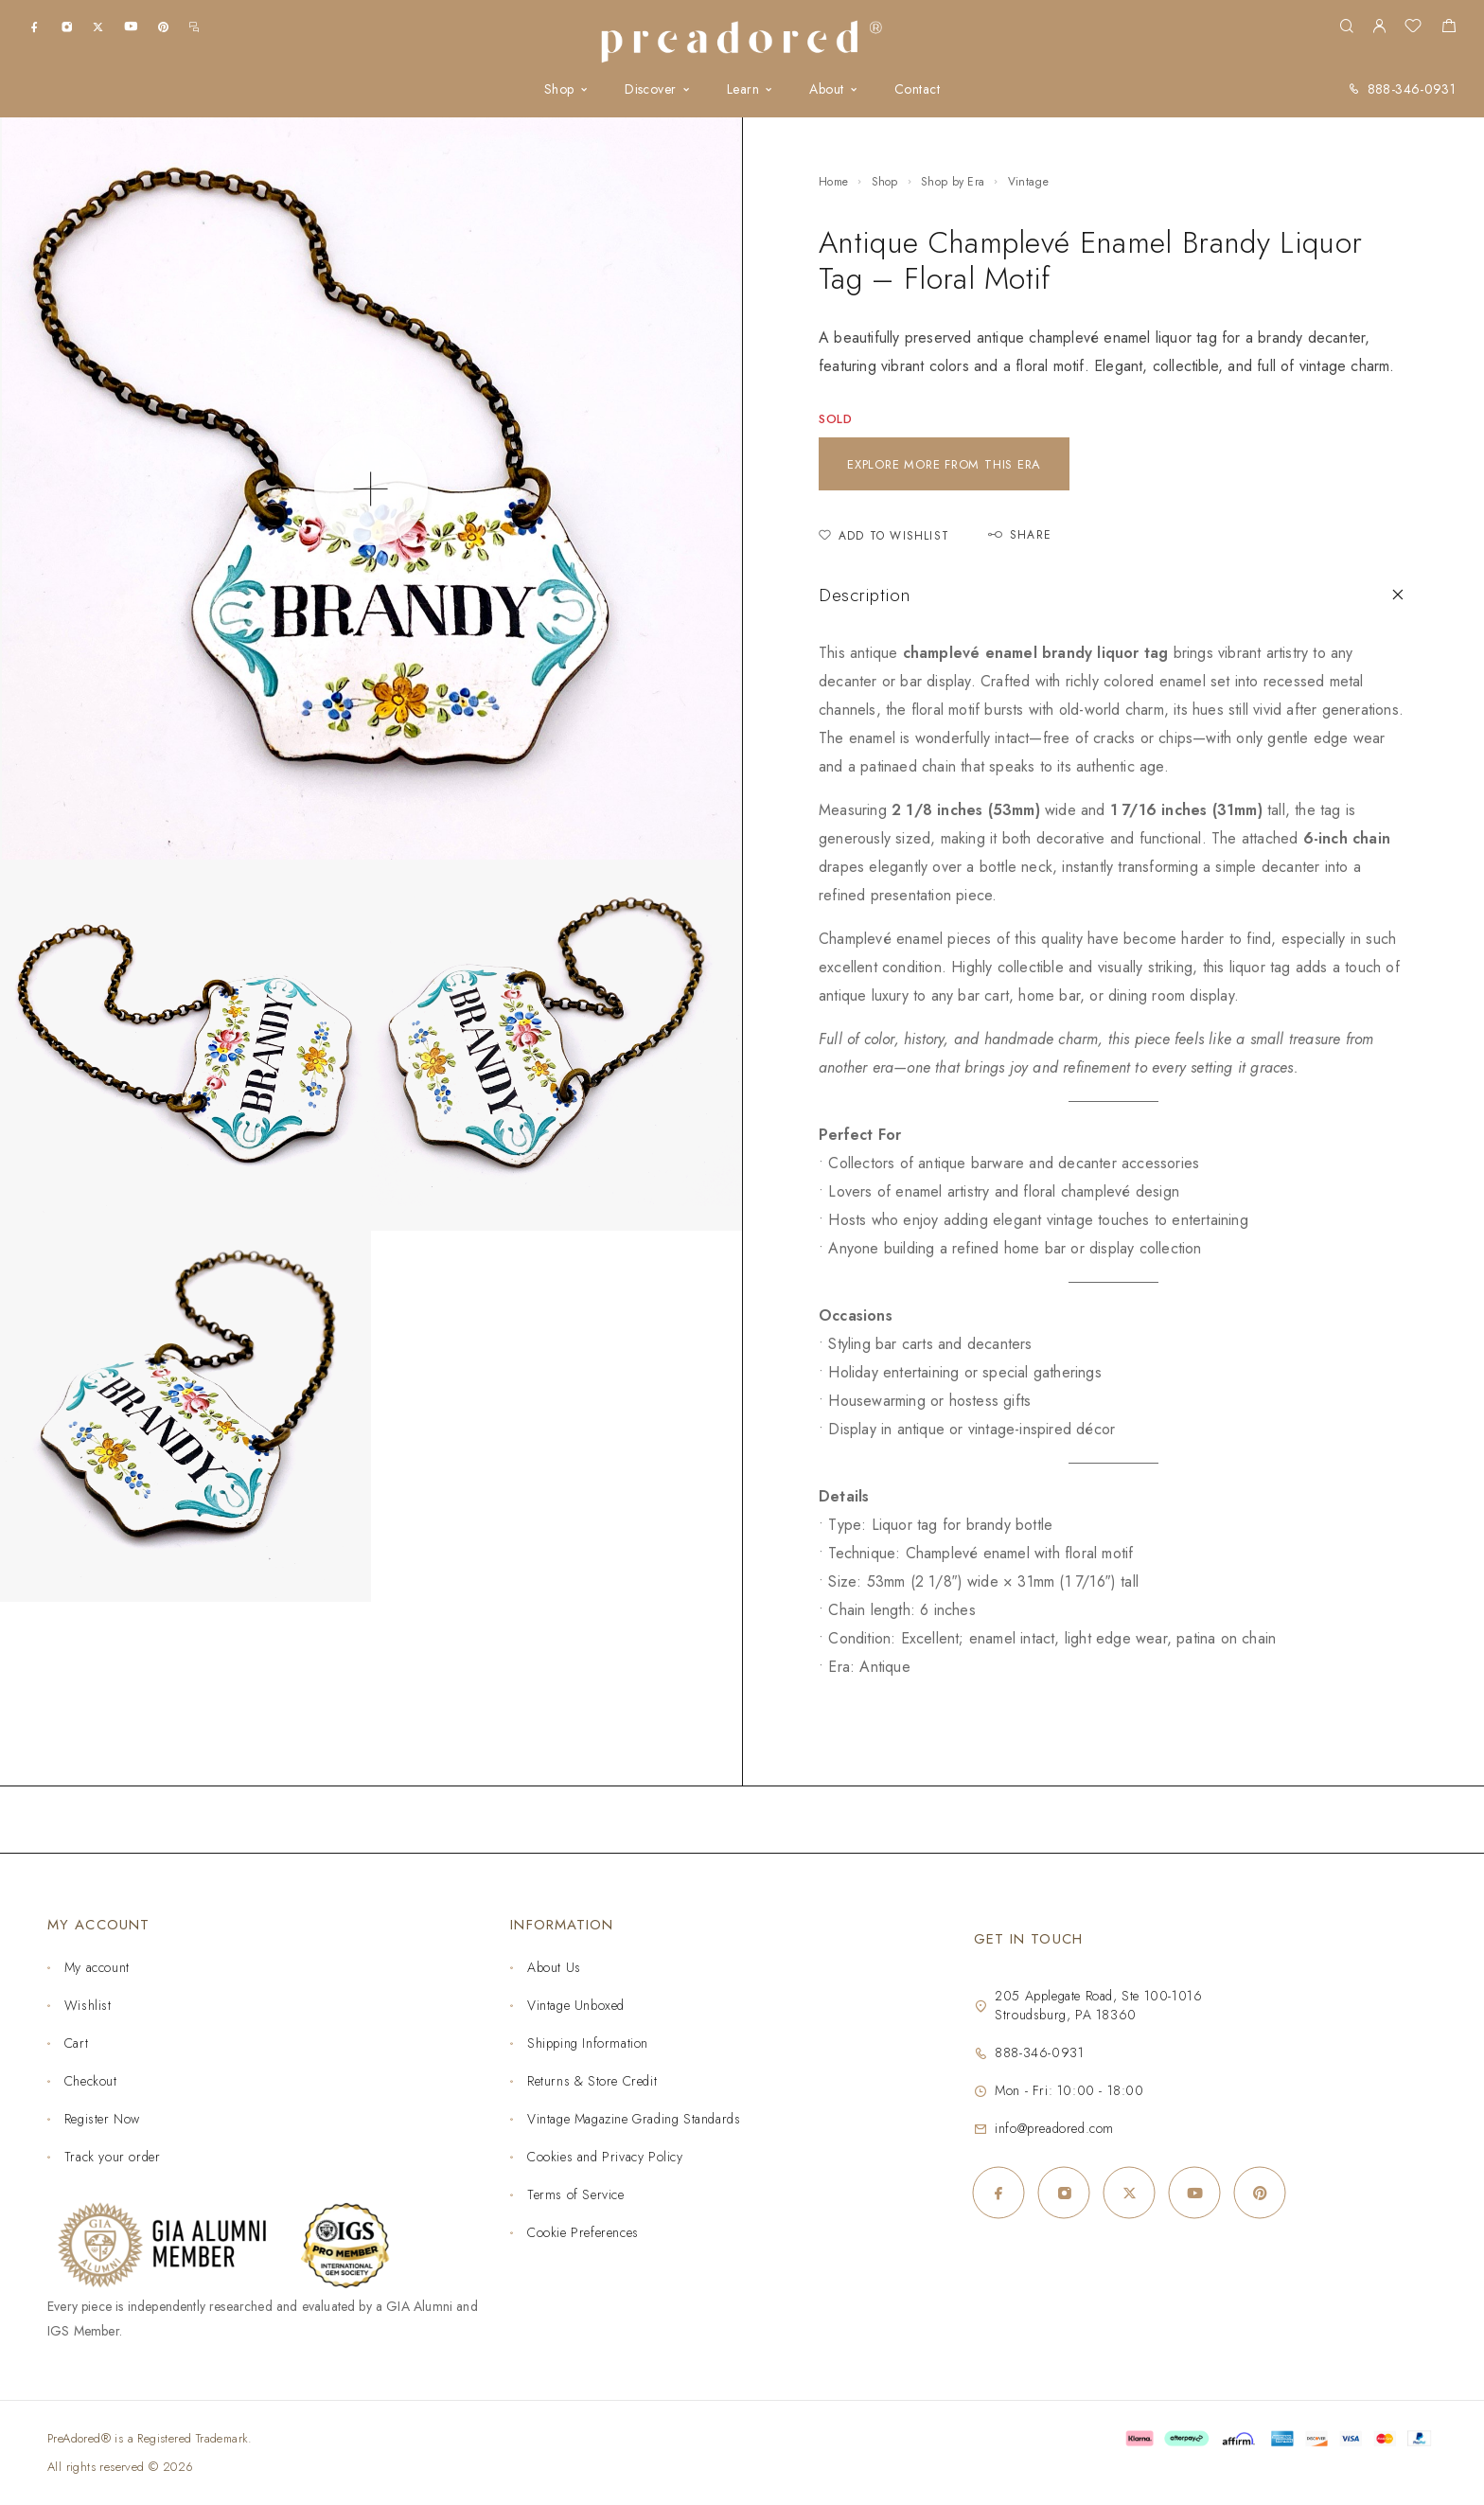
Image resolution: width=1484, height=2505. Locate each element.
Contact (917, 89)
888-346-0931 (1412, 89)
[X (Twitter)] (98, 26)
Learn (743, 89)
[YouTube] (130, 26)
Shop (559, 89)
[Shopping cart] (1448, 28)
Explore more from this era (944, 464)
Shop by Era (952, 181)
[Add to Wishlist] (884, 536)
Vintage (1028, 181)
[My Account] (1379, 27)
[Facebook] (34, 26)
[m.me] (194, 26)
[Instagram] (67, 26)
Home (833, 181)
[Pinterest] (163, 26)
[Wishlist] (1413, 28)
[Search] (1346, 27)
